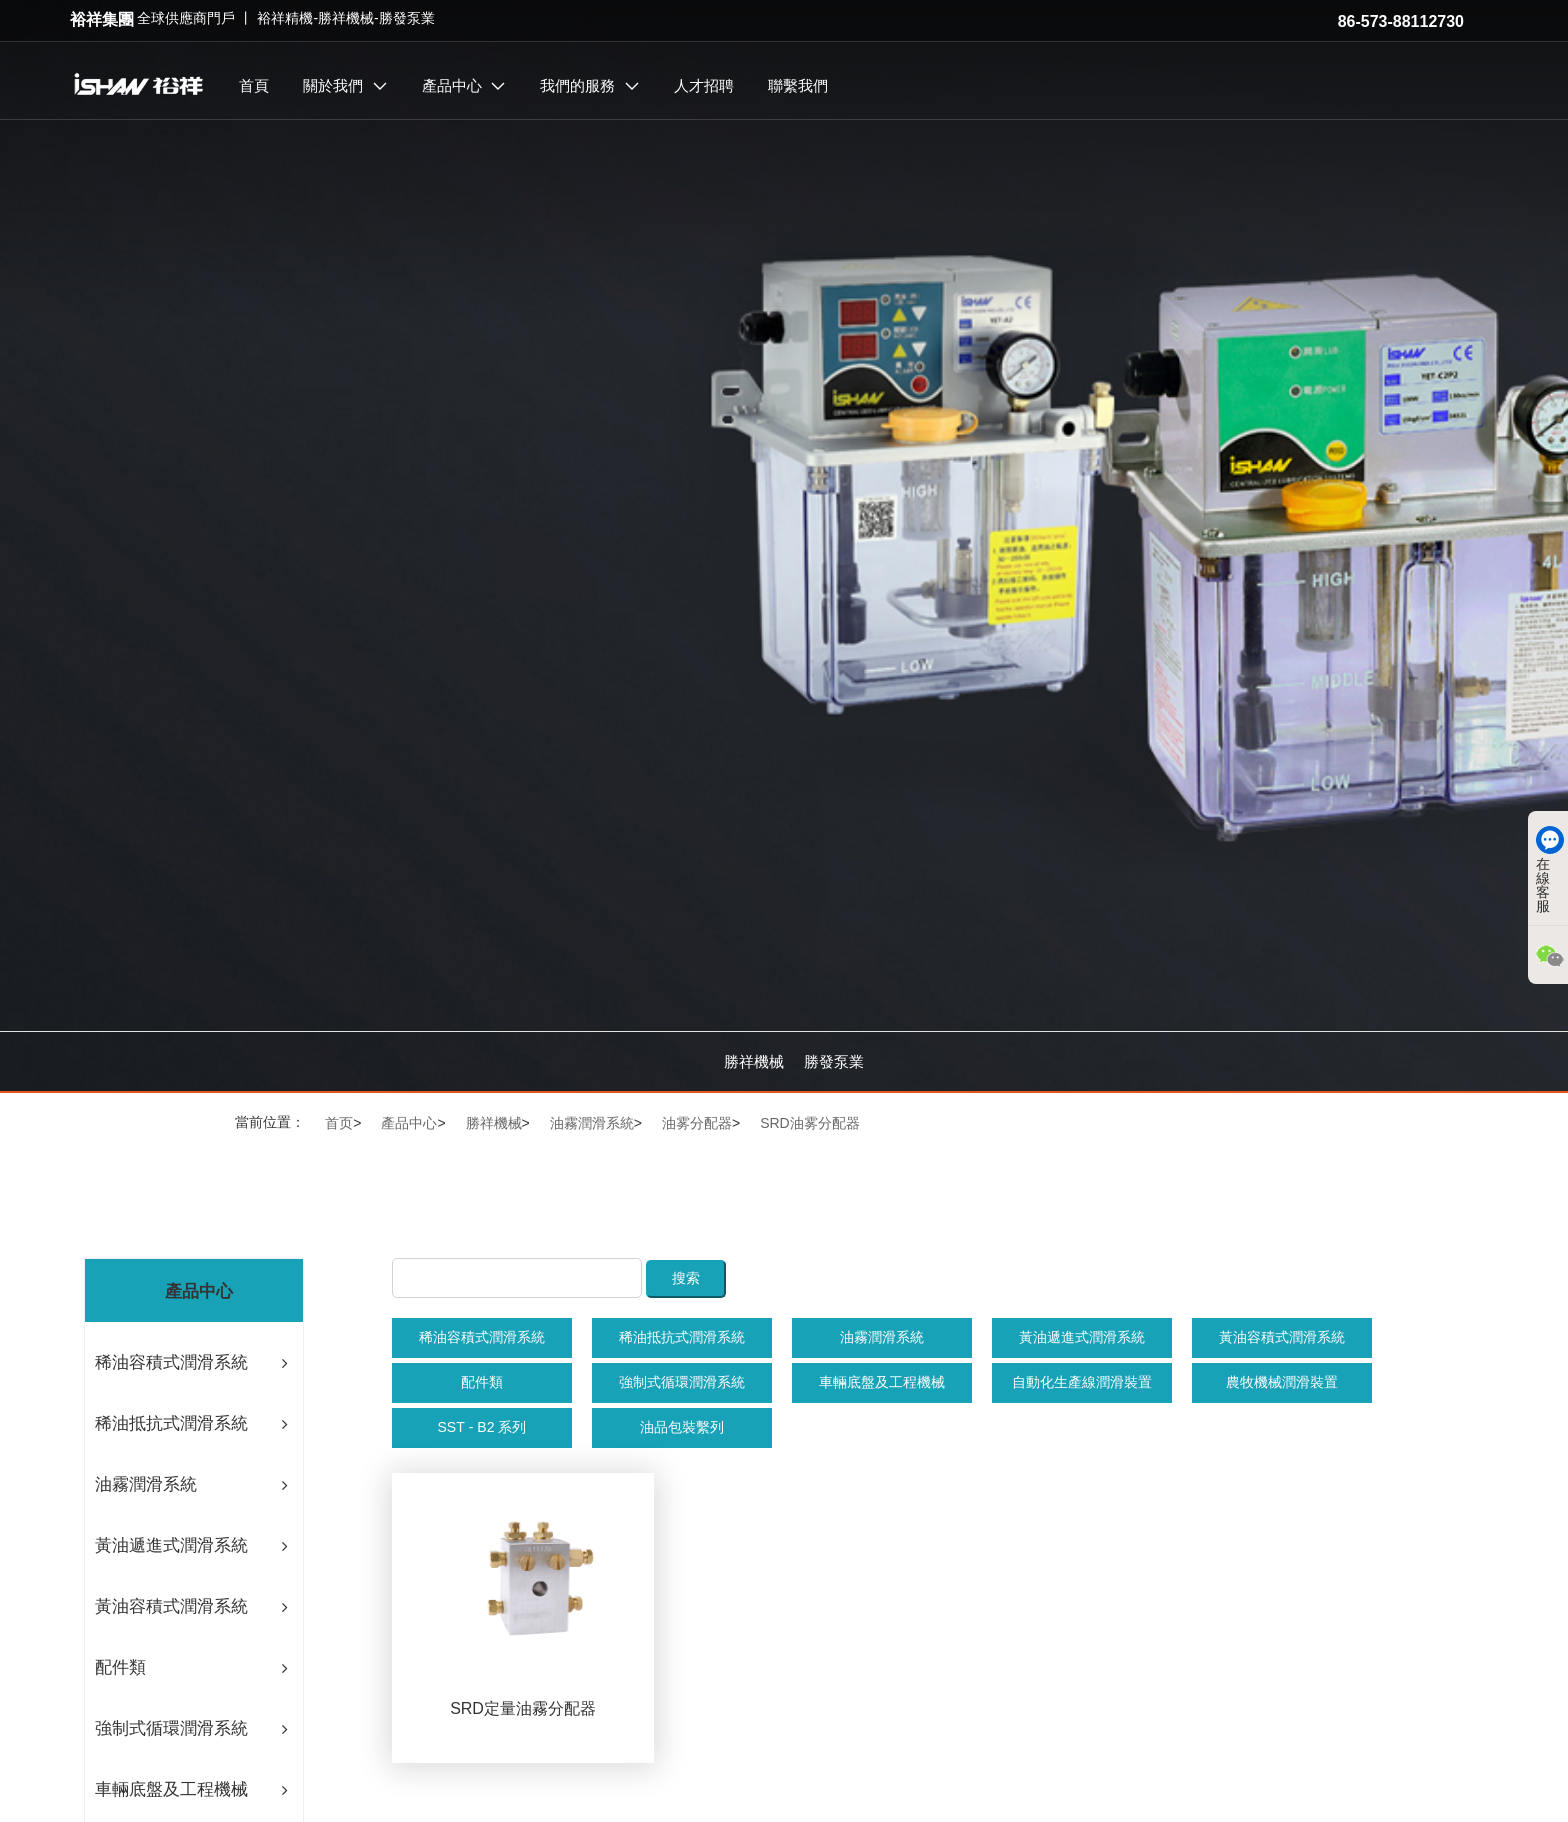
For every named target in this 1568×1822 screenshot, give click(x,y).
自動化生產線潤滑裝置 (1082, 1382)
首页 (339, 1123)
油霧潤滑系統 (592, 1123)
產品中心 (409, 1123)
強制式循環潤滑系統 (682, 1382)
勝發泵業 (834, 1061)
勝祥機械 (754, 1061)
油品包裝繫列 (682, 1427)
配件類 (482, 1382)
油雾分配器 (697, 1123)
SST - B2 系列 (481, 1427)
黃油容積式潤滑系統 (1282, 1337)
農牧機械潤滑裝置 (1282, 1382)
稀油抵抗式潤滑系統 (682, 1337)
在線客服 (1542, 869)
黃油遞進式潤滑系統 (1082, 1337)
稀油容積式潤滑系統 (482, 1337)
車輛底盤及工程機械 (882, 1382)
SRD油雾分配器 (810, 1123)
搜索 (686, 1278)
